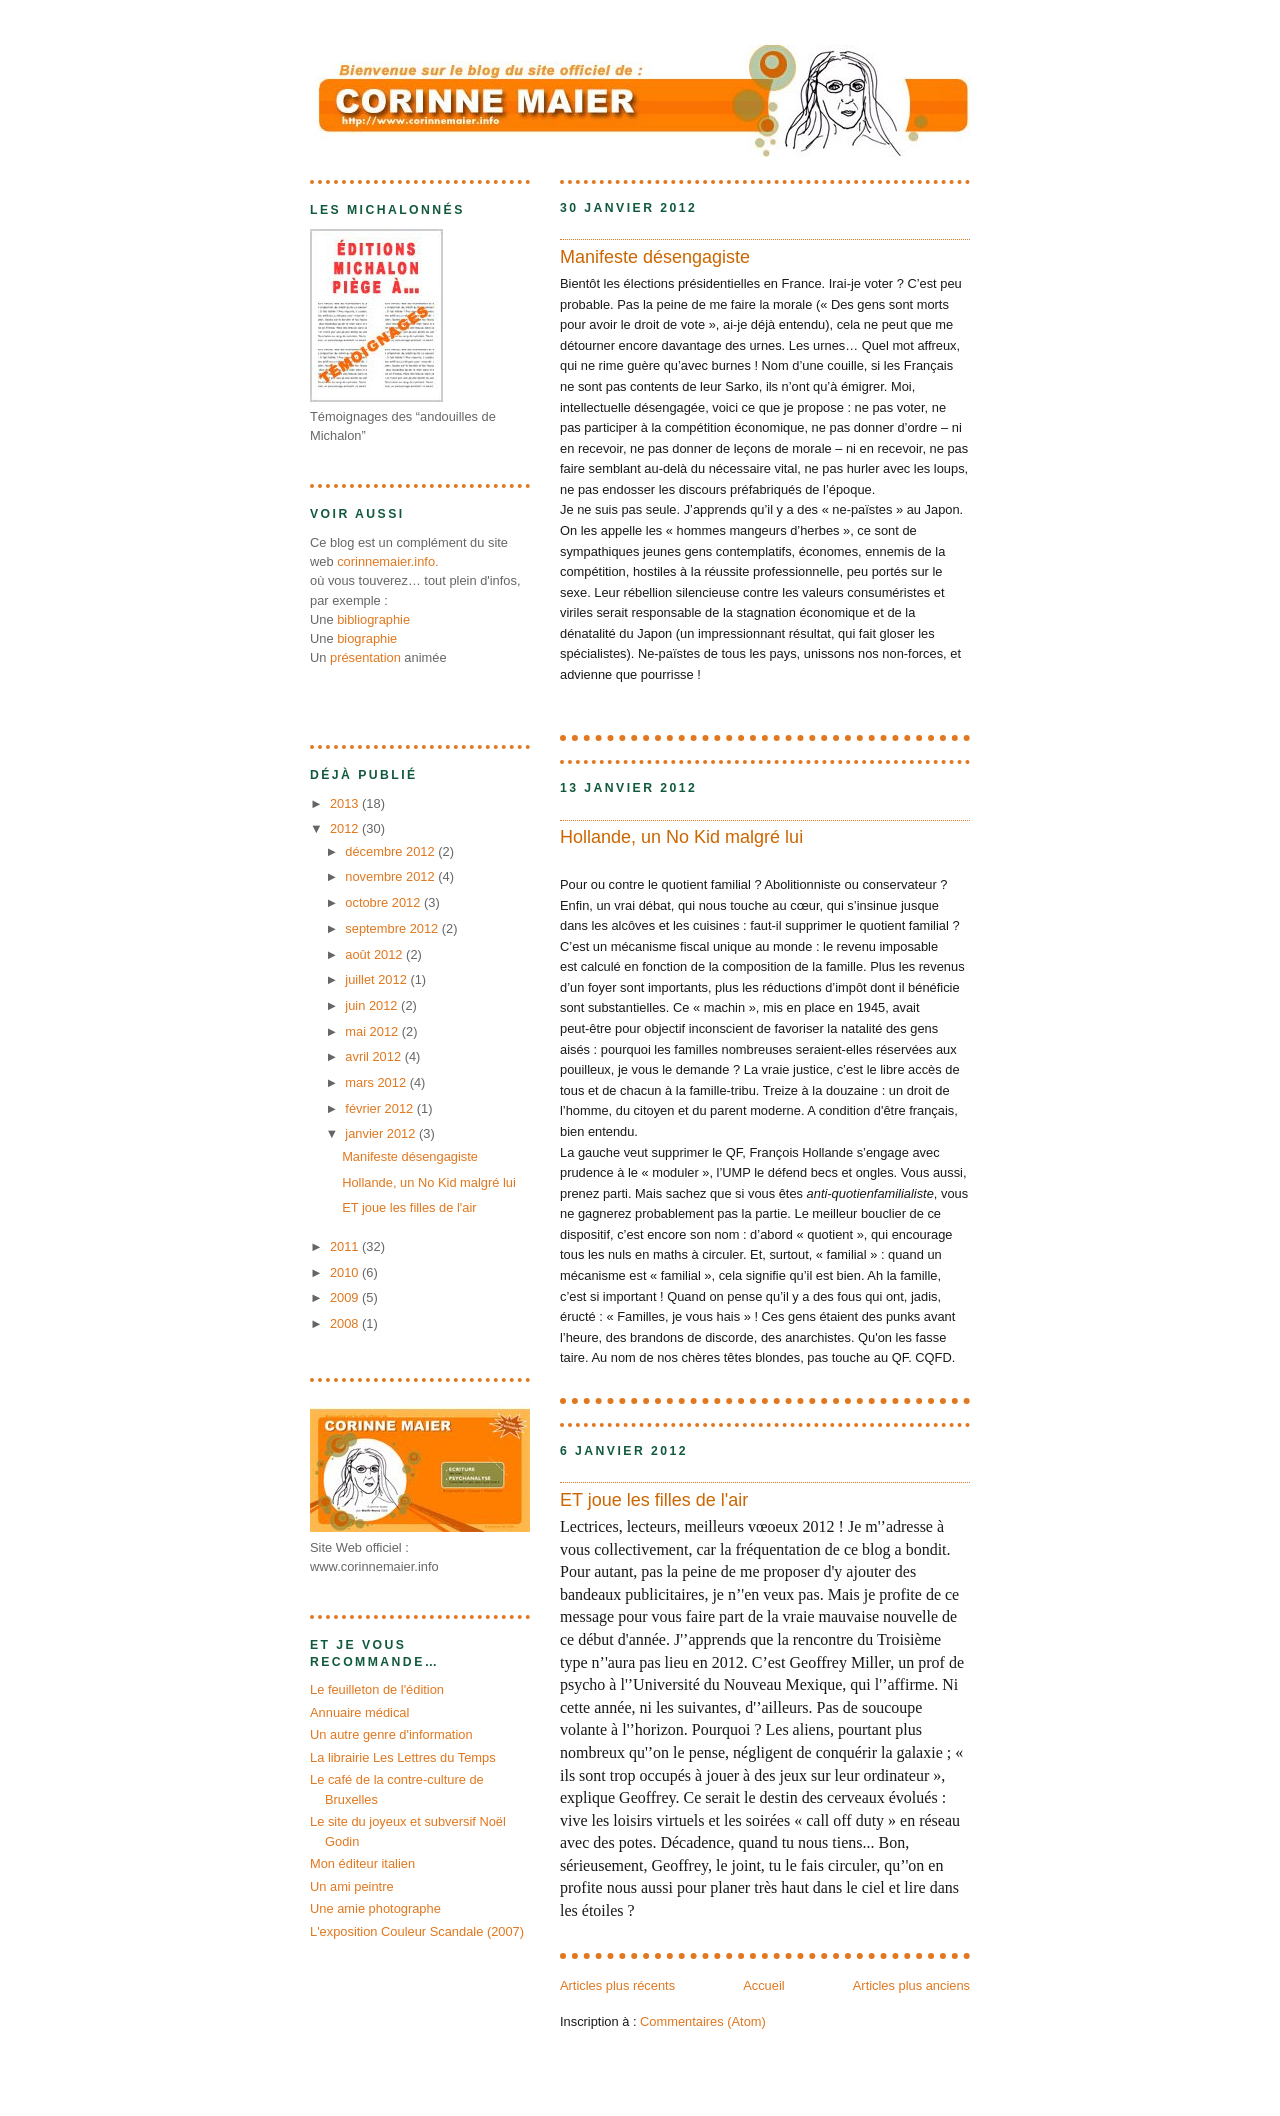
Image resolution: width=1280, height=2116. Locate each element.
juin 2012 (373, 1005)
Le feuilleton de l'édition (377, 1689)
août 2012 (375, 954)
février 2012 (380, 1108)
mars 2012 (377, 1082)
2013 (346, 803)
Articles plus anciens (911, 1985)
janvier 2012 (382, 1133)
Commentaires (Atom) (703, 2021)
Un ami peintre (352, 1886)
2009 (346, 1297)
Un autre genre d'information (391, 1734)
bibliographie (373, 619)
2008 (346, 1323)
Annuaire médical (359, 1712)
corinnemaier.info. (388, 561)
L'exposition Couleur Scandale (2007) (417, 1931)
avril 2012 (374, 1056)
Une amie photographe (375, 1908)
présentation (365, 657)
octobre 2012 (384, 902)
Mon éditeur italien (362, 1863)
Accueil (763, 1985)
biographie (367, 638)
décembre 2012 (391, 851)
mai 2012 (373, 1031)
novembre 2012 (391, 876)
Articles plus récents (617, 1985)
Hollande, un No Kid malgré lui (681, 837)
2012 (346, 828)
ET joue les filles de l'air (654, 1500)
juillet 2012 (377, 979)
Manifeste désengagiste (655, 257)
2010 (346, 1272)
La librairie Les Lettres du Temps (403, 1757)
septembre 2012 (393, 928)
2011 (346, 1246)
